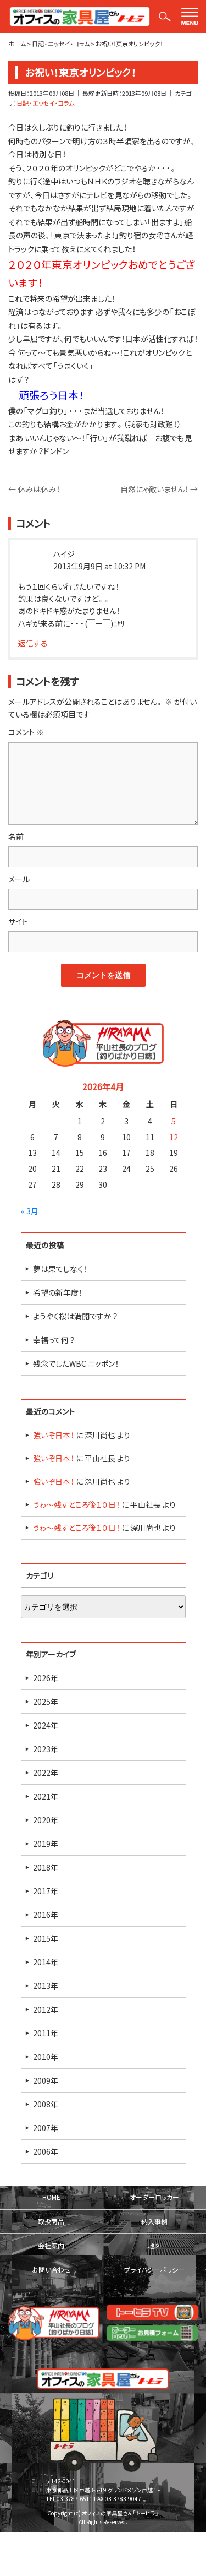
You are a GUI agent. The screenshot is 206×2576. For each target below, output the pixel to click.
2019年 (45, 1843)
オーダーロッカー (154, 2197)
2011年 (45, 2033)
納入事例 (154, 2221)
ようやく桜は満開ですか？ (75, 1316)
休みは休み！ (34, 488)
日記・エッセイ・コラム (45, 103)
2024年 (45, 1725)
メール (19, 878)
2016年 (45, 1914)
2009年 (45, 2080)
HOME (51, 2197)
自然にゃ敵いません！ (159, 488)
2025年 (45, 1701)
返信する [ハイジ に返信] (33, 643)
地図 (154, 2246)
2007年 (45, 2127)
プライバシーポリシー (154, 2270)
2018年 (45, 1867)
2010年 (45, 2056)
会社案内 (51, 2246)
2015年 (45, 1938)
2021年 (45, 1796)
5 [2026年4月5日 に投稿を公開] (173, 1121)
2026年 (45, 1677)
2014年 (45, 1962)
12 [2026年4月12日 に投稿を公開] (173, 1137)
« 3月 (29, 1210)
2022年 (45, 1772)
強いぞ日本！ (53, 1435)
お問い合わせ (51, 2270)
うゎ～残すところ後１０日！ (76, 1504)
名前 (16, 836)
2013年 (45, 1985)
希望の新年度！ (57, 1292)
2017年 (45, 1890)
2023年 (45, 1748)
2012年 (45, 2009)
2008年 (45, 2104)
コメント (26, 731)
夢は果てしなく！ (60, 1268)
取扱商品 (51, 2221)
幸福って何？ (54, 1339)
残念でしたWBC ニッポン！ (76, 1363)
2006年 (45, 2151)
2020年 (45, 1819)
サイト (18, 921)
